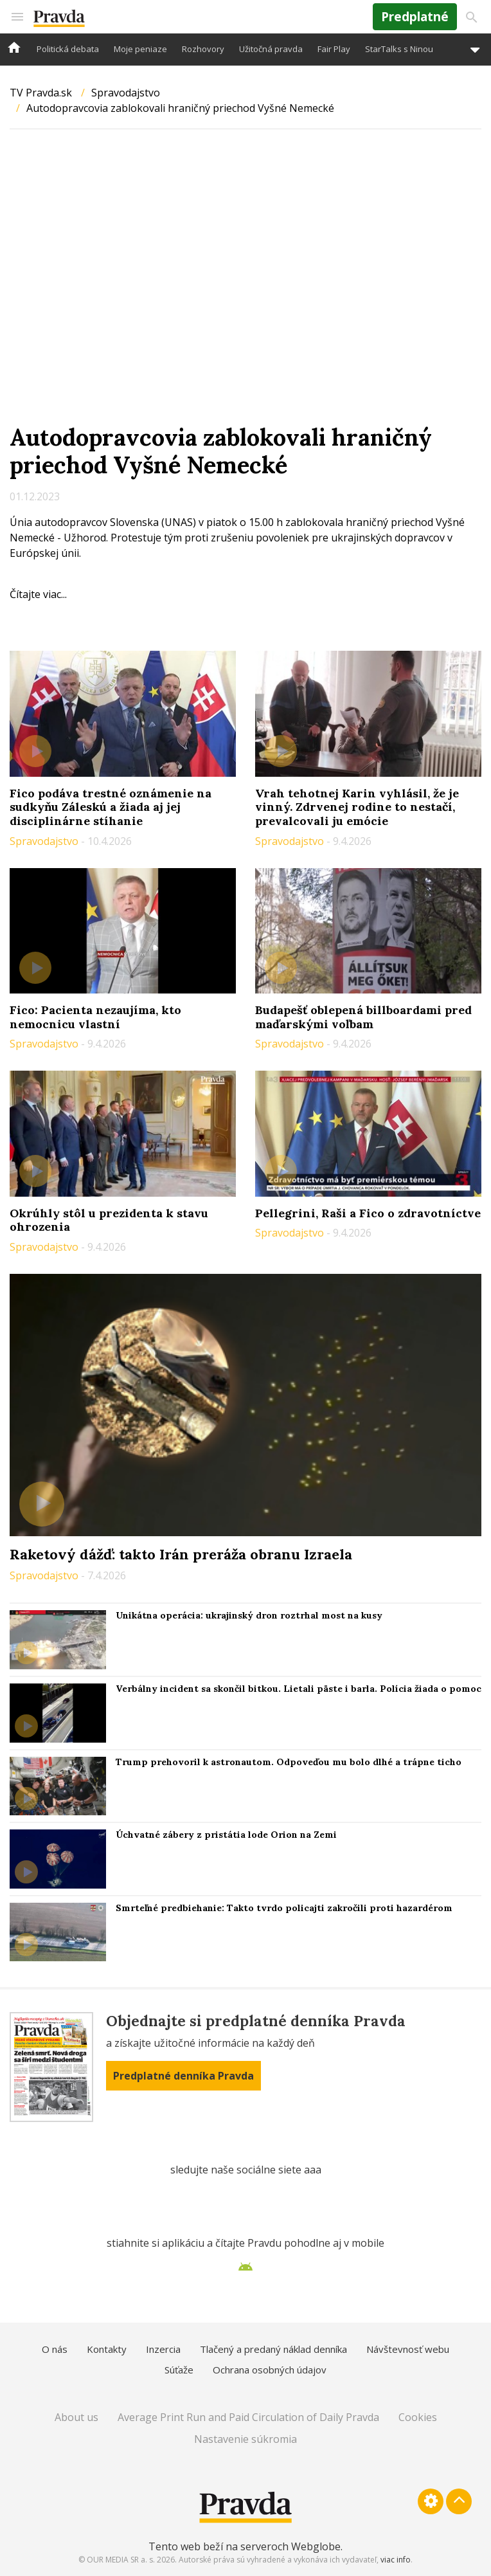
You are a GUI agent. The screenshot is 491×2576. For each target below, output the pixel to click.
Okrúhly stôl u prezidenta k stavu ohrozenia (109, 1220)
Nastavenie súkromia (245, 2439)
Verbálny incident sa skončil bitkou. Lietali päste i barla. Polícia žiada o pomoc (298, 1688)
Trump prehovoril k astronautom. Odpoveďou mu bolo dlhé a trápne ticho (288, 1762)
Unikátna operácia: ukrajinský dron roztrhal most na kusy (249, 1615)
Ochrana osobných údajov (269, 2369)
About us (76, 2417)
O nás (54, 2349)
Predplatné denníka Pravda (183, 2076)
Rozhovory (203, 49)
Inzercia (163, 2349)
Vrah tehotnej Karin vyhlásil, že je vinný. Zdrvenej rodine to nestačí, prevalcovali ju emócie (357, 807)
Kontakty (107, 2349)
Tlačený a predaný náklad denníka (273, 2349)
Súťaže (179, 2369)
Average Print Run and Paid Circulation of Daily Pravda (248, 2417)
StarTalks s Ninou (399, 49)
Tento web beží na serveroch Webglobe (244, 2546)
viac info (395, 2559)
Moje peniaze (140, 49)
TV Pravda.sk (41, 93)
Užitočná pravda (271, 49)
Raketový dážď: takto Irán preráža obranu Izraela (181, 1554)
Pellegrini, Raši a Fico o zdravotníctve (368, 1213)
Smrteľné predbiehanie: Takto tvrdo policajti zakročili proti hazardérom (284, 1908)
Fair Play (333, 49)
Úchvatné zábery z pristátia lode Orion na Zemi (226, 1834)
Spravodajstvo (125, 93)
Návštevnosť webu (407, 2349)
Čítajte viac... (38, 594)
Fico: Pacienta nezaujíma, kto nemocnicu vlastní (95, 1016)
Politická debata (68, 49)
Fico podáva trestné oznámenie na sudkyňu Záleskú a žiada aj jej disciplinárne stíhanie (110, 807)
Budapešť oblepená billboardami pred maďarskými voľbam (363, 1016)
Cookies (417, 2417)
